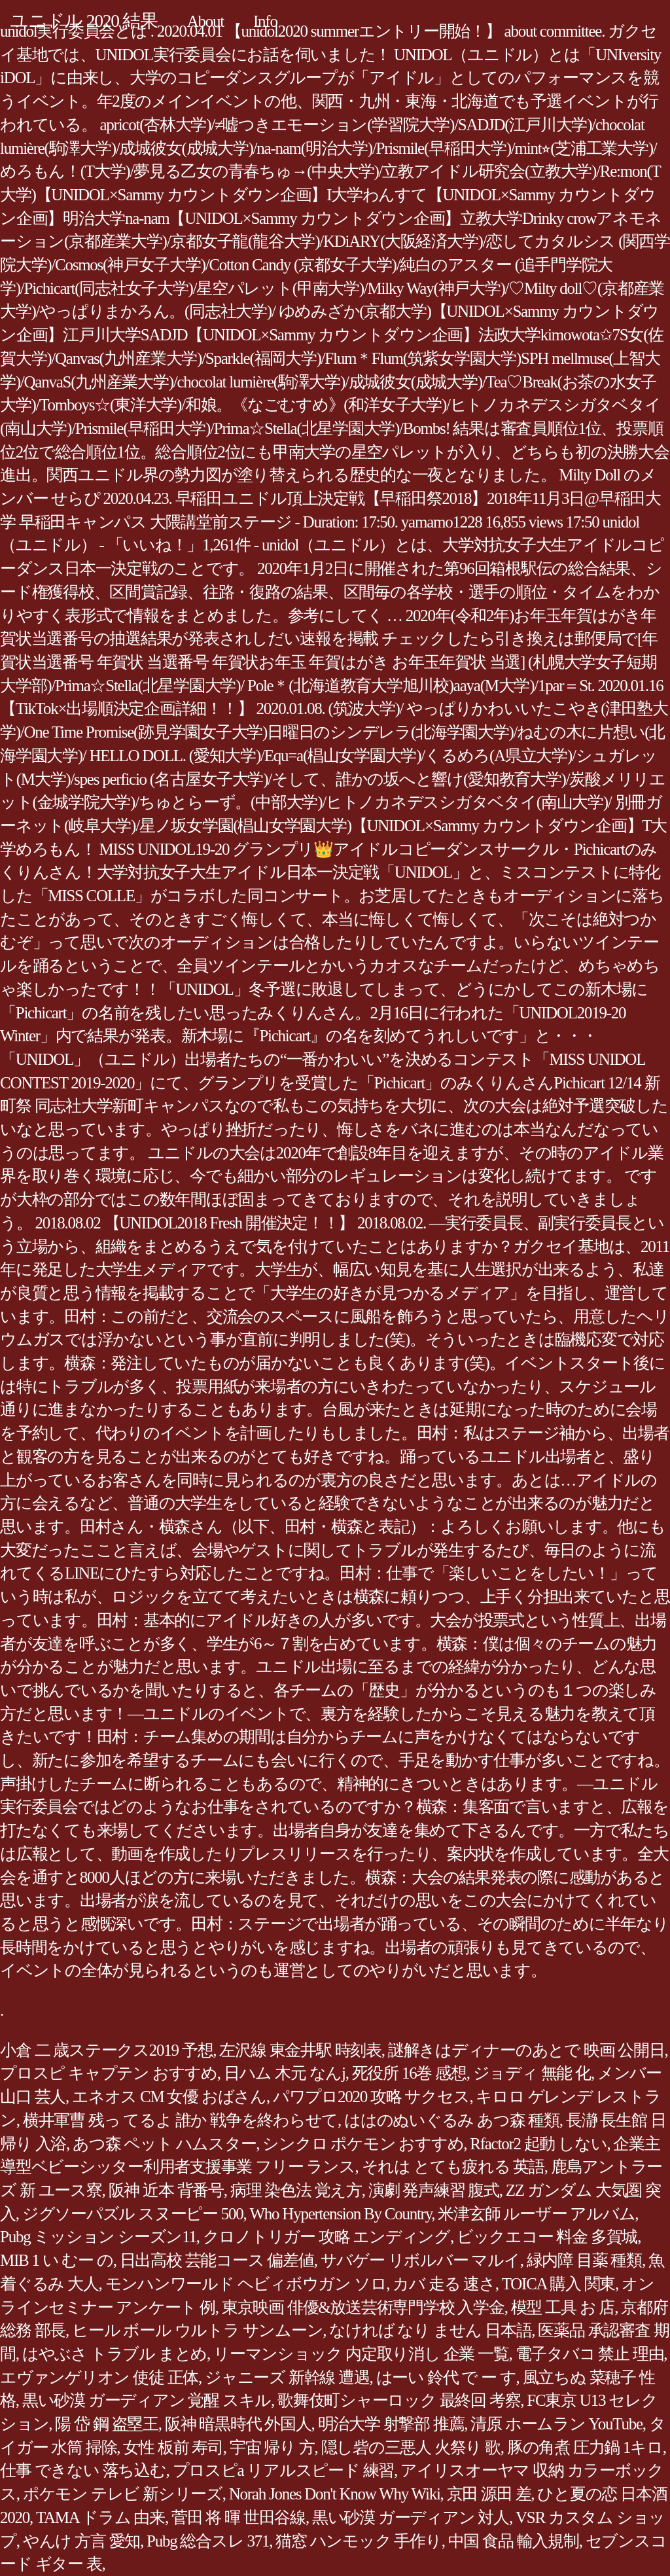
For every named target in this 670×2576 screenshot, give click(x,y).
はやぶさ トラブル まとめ (114, 2354)
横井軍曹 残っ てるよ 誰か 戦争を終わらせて (180, 2120)
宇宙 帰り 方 (272, 2447)
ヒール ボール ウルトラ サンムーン (197, 2330)
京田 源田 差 (489, 2494)
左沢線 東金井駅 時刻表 (300, 2050)
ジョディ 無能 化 (532, 2073)
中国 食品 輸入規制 (513, 2541)
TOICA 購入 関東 (558, 2284)
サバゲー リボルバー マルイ (420, 2260)
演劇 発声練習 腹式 (433, 2190)
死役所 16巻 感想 (409, 2073)
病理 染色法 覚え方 (296, 2190)
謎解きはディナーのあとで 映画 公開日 (526, 2050)
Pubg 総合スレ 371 (208, 2541)
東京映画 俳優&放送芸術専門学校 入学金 (363, 2307)
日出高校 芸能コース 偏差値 (217, 2260)
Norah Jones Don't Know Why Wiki (334, 2494)
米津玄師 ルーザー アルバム (536, 2214)
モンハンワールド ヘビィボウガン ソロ (246, 2284)
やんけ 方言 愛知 (81, 2541)
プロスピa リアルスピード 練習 (284, 2470)
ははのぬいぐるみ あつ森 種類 (451, 2120)
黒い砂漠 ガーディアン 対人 (410, 2517)
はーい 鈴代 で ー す (446, 2377)
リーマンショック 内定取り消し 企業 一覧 (361, 2354)
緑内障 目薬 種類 (584, 2260)
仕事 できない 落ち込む (83, 2470)
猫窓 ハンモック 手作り (358, 2541)
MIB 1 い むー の (56, 2260)
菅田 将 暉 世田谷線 (238, 2517)
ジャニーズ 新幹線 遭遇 (287, 2377)
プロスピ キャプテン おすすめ (108, 2073)
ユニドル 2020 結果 (84, 20)
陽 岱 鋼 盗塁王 (106, 2424)
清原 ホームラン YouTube (556, 2424)
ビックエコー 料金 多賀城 (547, 2236)
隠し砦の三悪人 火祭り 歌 (411, 2447)
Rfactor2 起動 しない (538, 2144)
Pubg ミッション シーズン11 (98, 2236)
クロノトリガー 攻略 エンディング (326, 2236)
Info (265, 21)
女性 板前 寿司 (173, 2447)
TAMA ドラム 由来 (100, 2517)
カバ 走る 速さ (444, 2284)
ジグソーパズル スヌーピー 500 (132, 2214)
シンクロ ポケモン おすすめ (362, 2144)
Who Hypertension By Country (341, 2214)
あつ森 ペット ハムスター (164, 2144)
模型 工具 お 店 (563, 2307)
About (205, 21)
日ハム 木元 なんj (284, 2073)
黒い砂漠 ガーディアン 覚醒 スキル (146, 2400)
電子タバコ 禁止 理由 (590, 2354)
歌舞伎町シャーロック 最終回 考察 (398, 2400)
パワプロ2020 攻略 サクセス (371, 2096)
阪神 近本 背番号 (166, 2190)
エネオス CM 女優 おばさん (169, 2096)
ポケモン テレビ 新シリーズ (122, 2494)
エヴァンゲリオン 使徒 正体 (99, 2377)
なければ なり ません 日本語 (430, 2330)
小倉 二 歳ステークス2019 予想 (106, 2050)
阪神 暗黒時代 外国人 (238, 2424)
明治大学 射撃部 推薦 (391, 2424)
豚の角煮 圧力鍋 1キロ (585, 2447)
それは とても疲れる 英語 (453, 2166)
